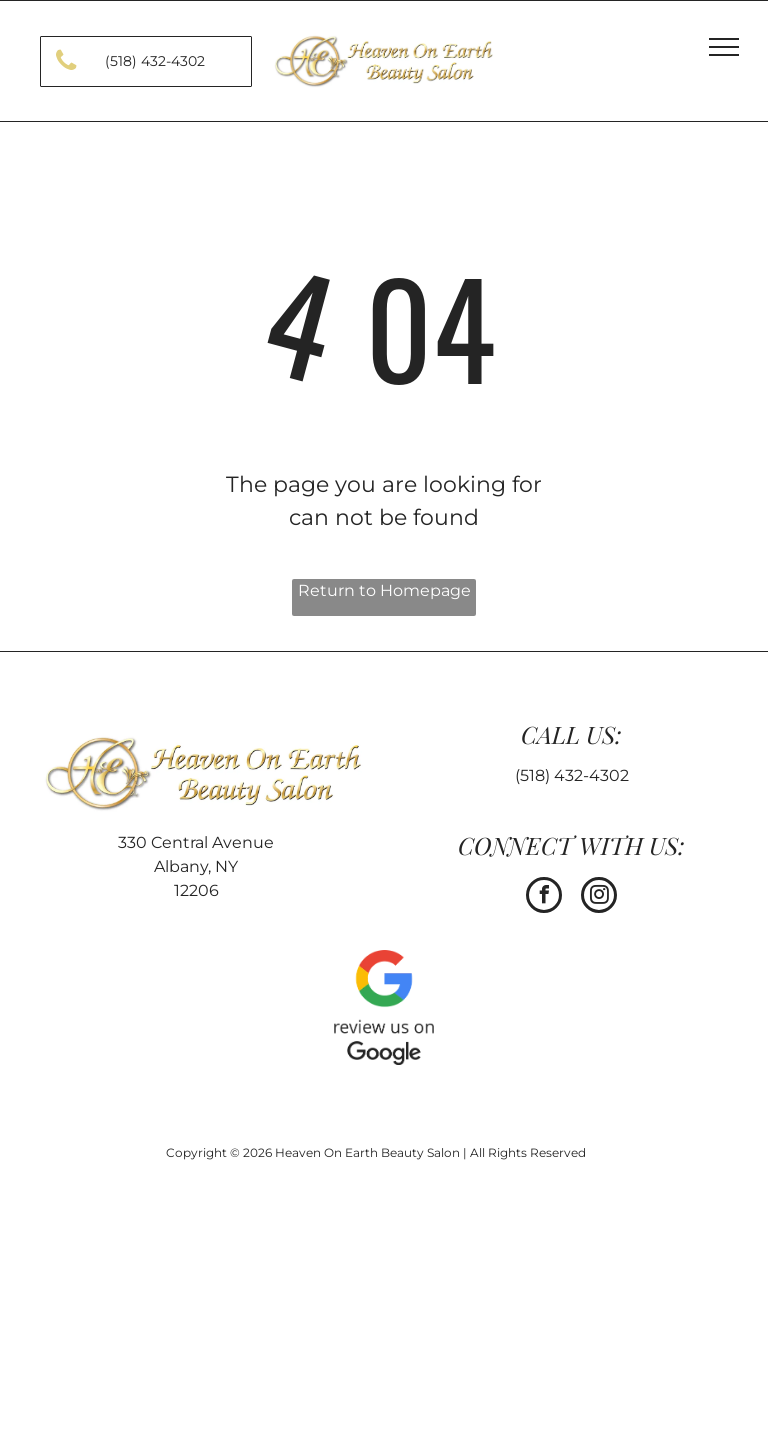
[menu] (724, 47)
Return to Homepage (384, 590)
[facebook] (544, 897)
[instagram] (599, 897)
